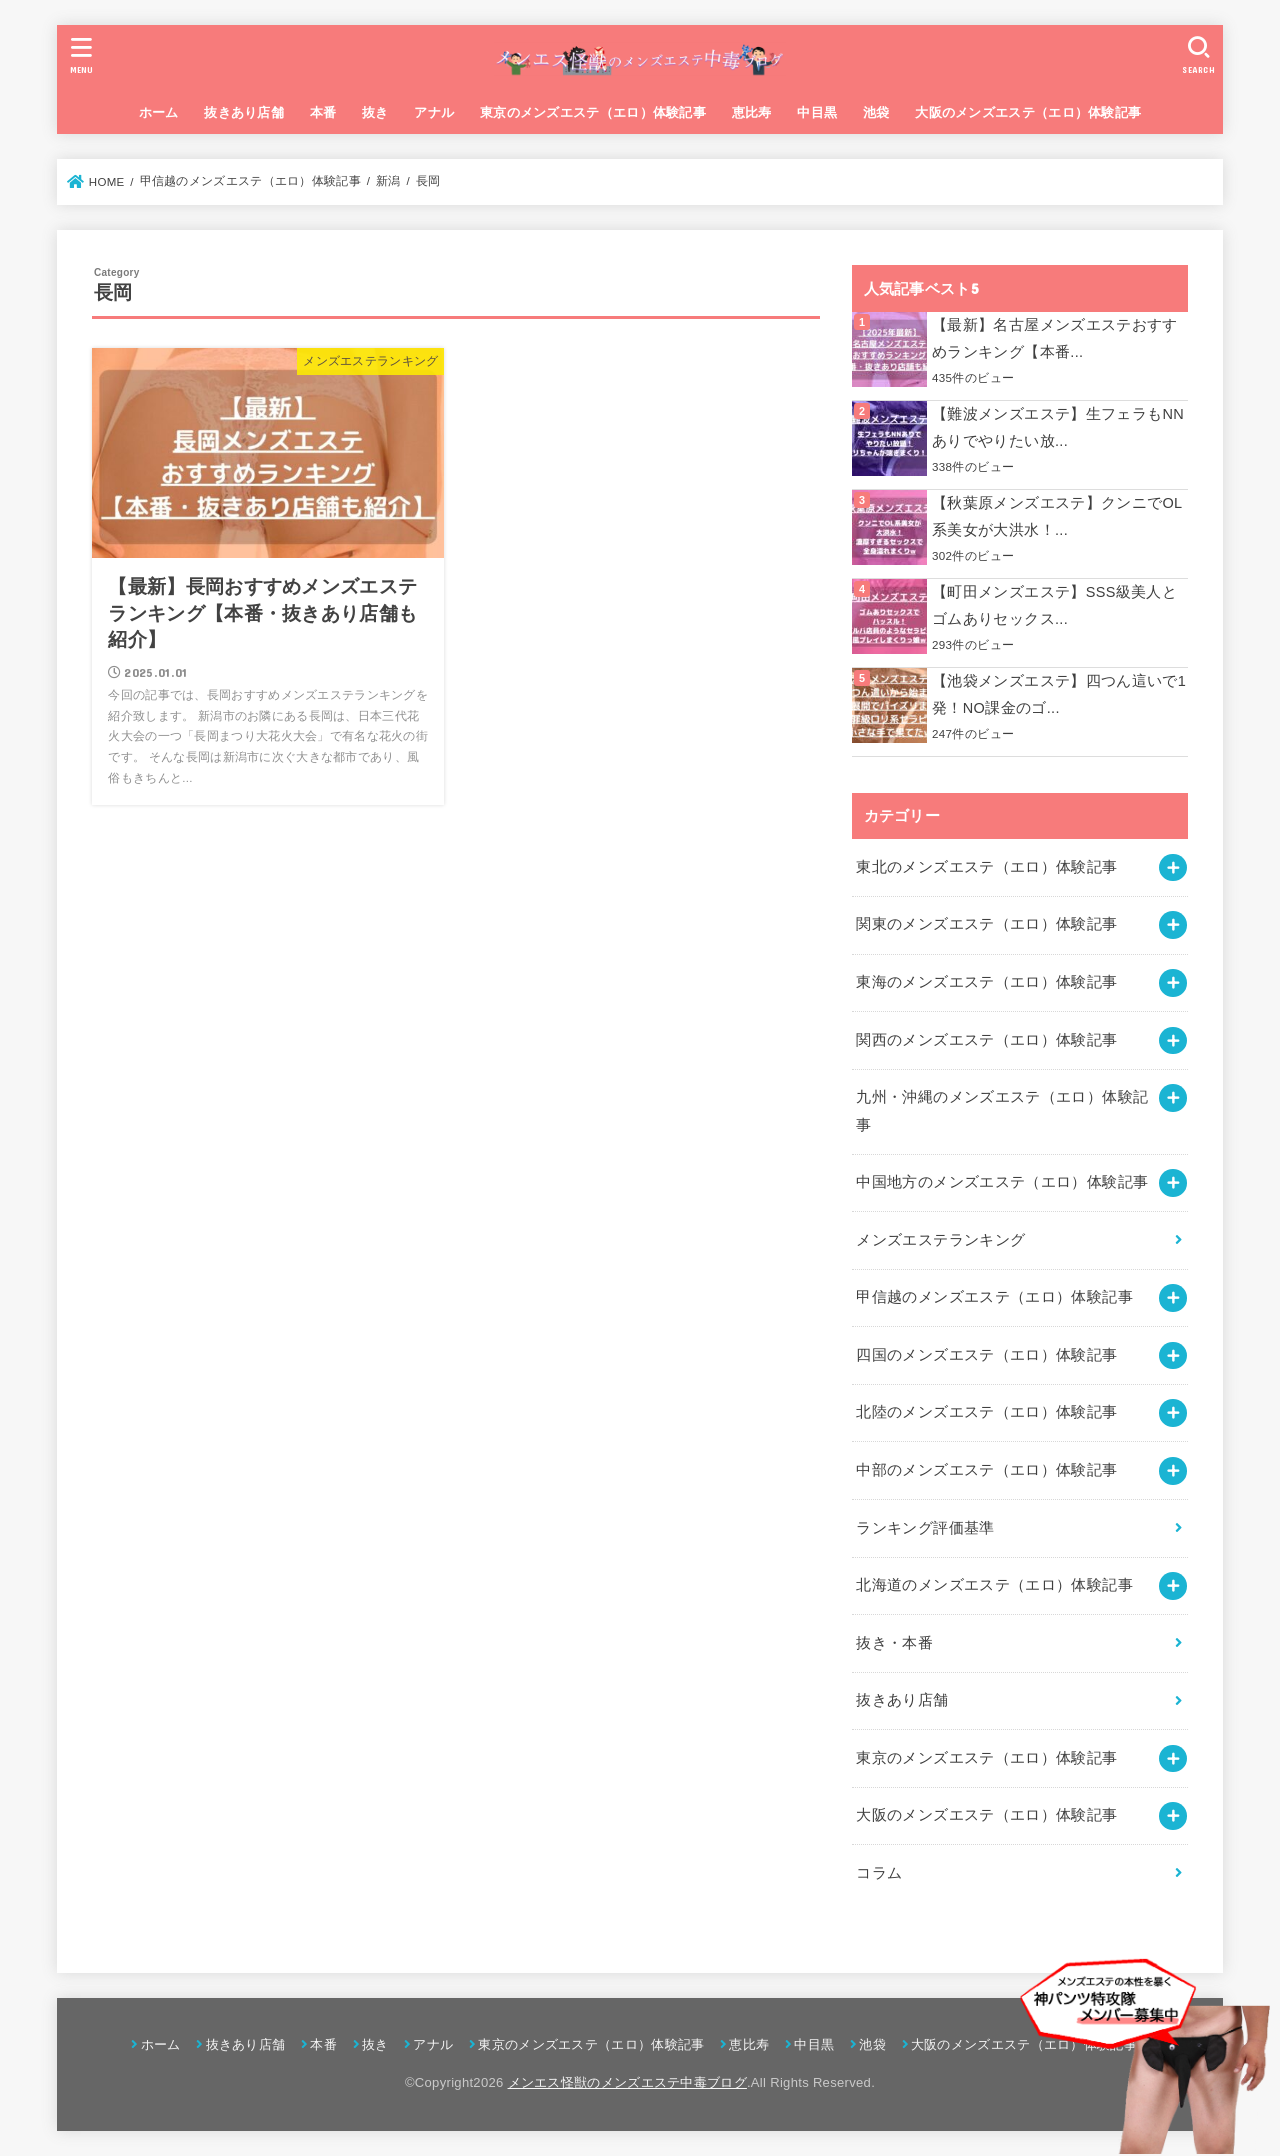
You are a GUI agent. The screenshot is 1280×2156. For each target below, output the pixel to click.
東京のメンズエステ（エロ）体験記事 (593, 112)
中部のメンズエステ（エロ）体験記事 (986, 1470)
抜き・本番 (894, 1643)
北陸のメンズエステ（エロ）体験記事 (986, 1412)
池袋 (876, 112)
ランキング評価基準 (925, 1528)
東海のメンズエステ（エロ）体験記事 (986, 982)
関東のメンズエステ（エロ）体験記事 (986, 924)
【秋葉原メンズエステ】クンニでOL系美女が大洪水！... (1057, 517)
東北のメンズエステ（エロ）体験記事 (986, 867)
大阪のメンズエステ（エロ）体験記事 (1028, 112)
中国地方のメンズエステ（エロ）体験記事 (1002, 1182)
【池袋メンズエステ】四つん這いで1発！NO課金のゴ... (1059, 695)
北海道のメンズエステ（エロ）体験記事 (994, 1585)
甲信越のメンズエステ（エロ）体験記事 (994, 1297)
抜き (375, 112)
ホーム (159, 112)
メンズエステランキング (940, 1240)
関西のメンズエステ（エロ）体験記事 (986, 1040)
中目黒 (817, 112)
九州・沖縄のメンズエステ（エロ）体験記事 (1002, 1111)
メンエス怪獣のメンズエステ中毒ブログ (627, 2082)
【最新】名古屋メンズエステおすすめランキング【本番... (1055, 339)
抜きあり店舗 (244, 112)
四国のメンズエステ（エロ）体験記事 (986, 1355)
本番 (323, 112)
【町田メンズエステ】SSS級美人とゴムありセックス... (1054, 606)
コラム (879, 1873)
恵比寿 (752, 112)
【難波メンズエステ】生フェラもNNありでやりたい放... (1058, 428)
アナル (434, 112)
